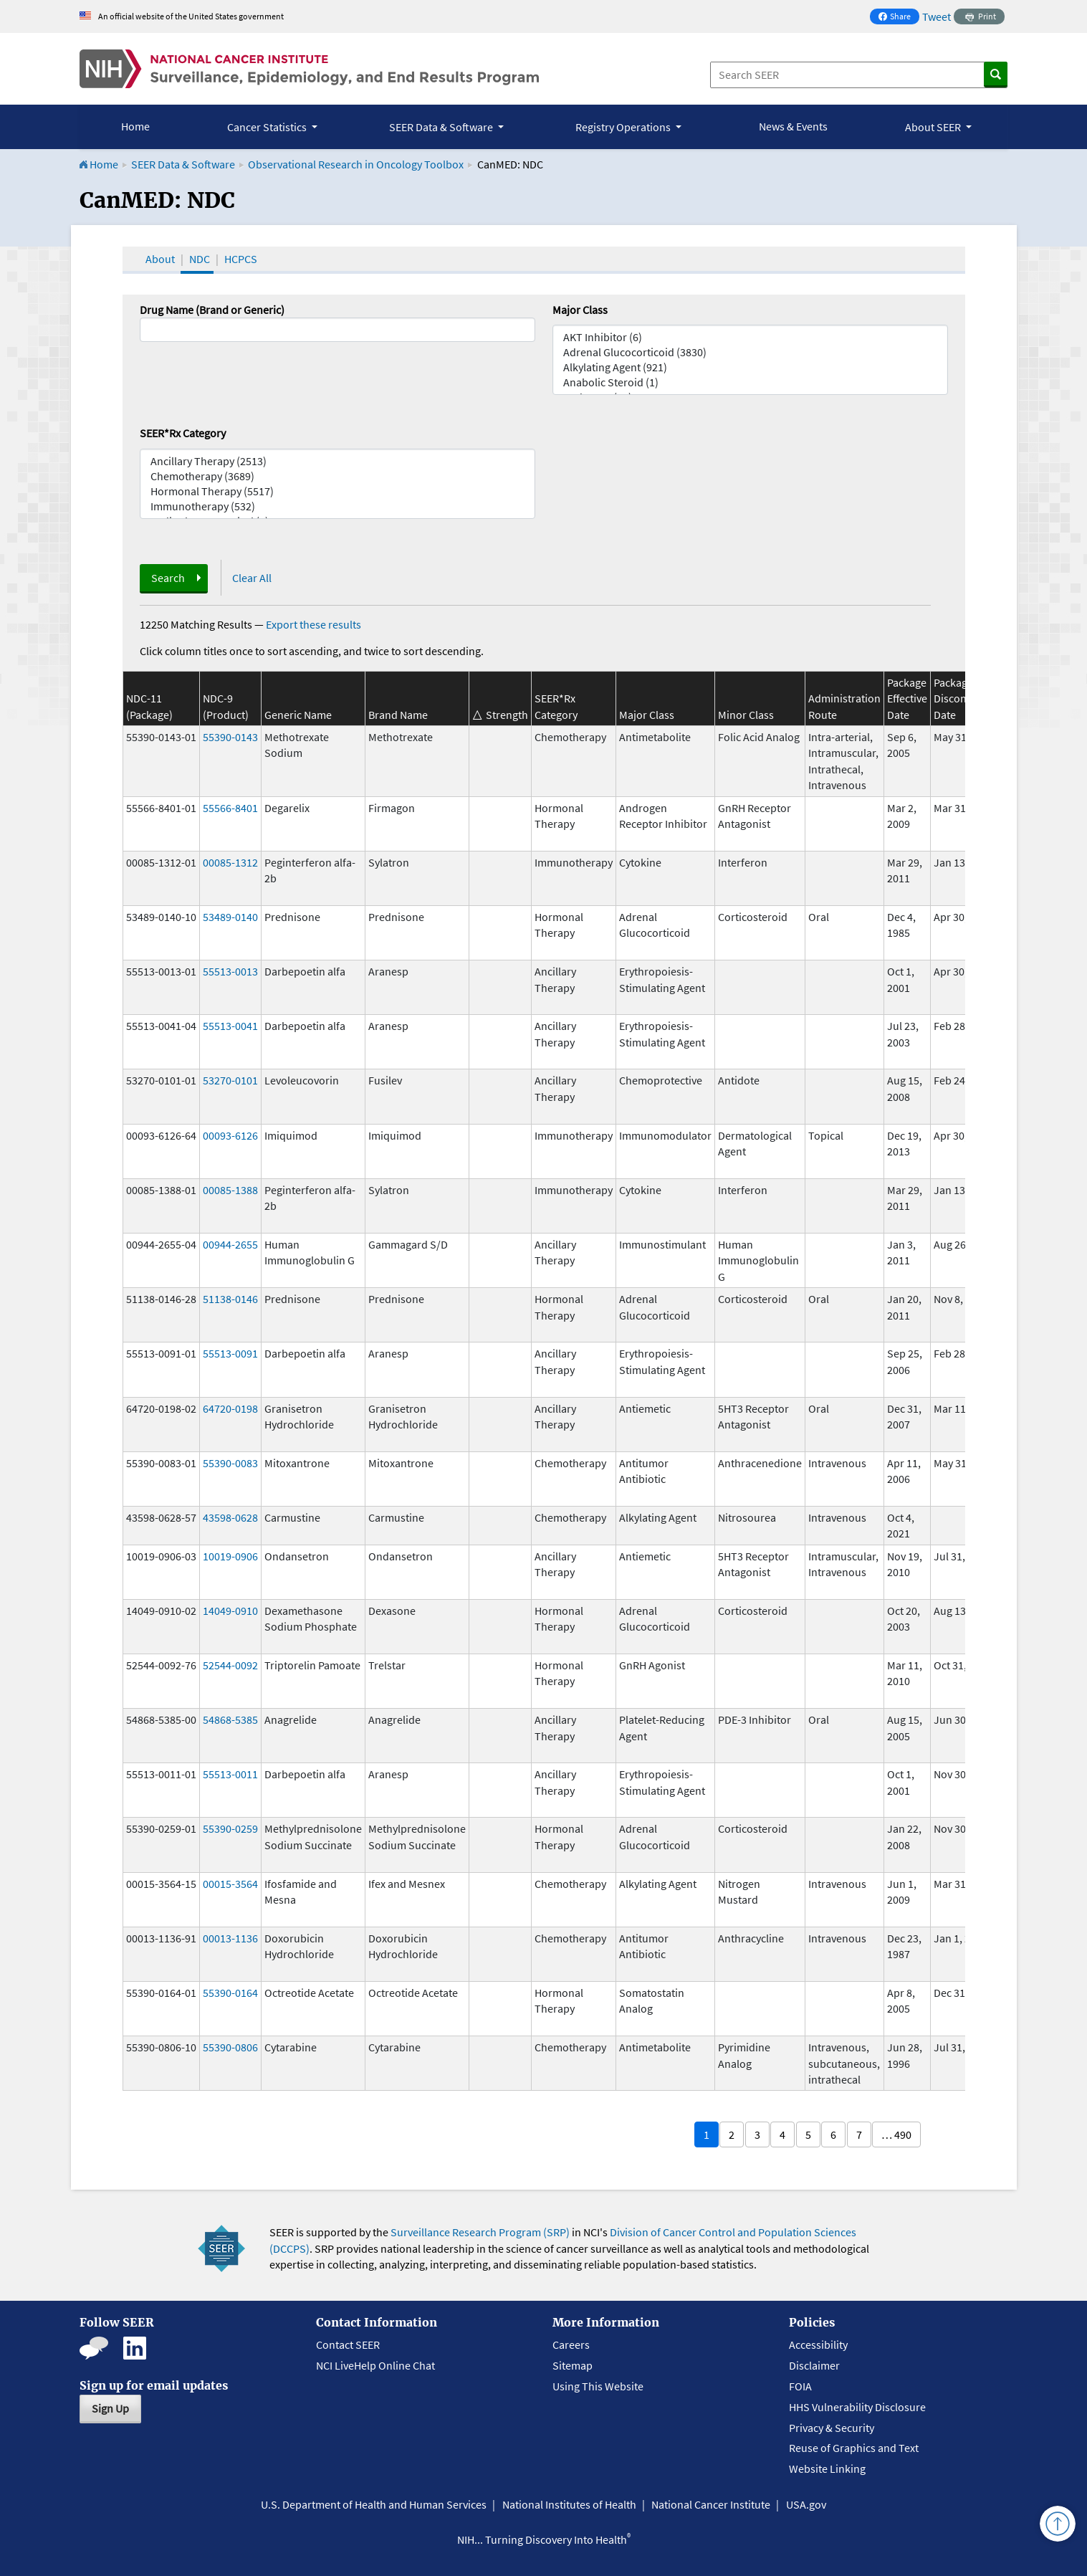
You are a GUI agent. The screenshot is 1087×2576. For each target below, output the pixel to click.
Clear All (252, 578)
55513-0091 (230, 1353)
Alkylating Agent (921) (750, 367)
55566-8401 (230, 808)
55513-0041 (230, 1026)
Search (168, 578)
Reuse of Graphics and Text (854, 2448)
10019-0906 (230, 1556)
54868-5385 (230, 1719)
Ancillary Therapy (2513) (337, 461)
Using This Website (597, 2386)
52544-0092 (230, 1665)
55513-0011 (230, 1774)
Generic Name (298, 714)
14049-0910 (230, 1610)
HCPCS (240, 259)
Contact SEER (348, 2344)
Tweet (936, 16)
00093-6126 (230, 1135)
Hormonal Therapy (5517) (337, 491)
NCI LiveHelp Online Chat (375, 2365)
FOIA (800, 2386)
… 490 (896, 2134)
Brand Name (398, 714)
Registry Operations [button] (624, 127)
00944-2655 (230, 1244)
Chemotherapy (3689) (337, 476)
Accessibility (818, 2344)
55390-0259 (230, 1828)
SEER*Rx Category (183, 433)
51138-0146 (230, 1299)
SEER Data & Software (183, 164)
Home (135, 126)
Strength (507, 714)
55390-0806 (230, 2047)
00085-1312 (230, 862)
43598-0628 (230, 1517)
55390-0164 (230, 1992)
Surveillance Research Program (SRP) (480, 2232)
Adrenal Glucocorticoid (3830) (750, 352)
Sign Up (110, 2408)
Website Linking (827, 2468)
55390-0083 (230, 1463)
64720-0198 (230, 1408)
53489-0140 (230, 917)
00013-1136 (230, 1938)
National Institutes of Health (569, 2504)
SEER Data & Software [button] (442, 127)
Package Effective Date (907, 698)
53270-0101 (230, 1080)
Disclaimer (814, 2365)
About (160, 259)
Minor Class (746, 714)
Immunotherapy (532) (337, 506)
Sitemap (572, 2365)
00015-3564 (230, 1883)
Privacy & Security (831, 2427)
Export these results (313, 624)
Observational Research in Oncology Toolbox (356, 164)
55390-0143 (230, 737)
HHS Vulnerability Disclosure (857, 2407)
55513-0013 (230, 971)
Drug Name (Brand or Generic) (212, 309)
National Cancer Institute (710, 2504)
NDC (199, 259)
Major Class (580, 309)
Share (898, 17)
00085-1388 (230, 1190)
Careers (571, 2344)
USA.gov (806, 2504)
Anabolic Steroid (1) (750, 382)
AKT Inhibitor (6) (750, 337)
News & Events (793, 126)
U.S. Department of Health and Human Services (374, 2504)
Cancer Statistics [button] (268, 127)
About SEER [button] (934, 127)
